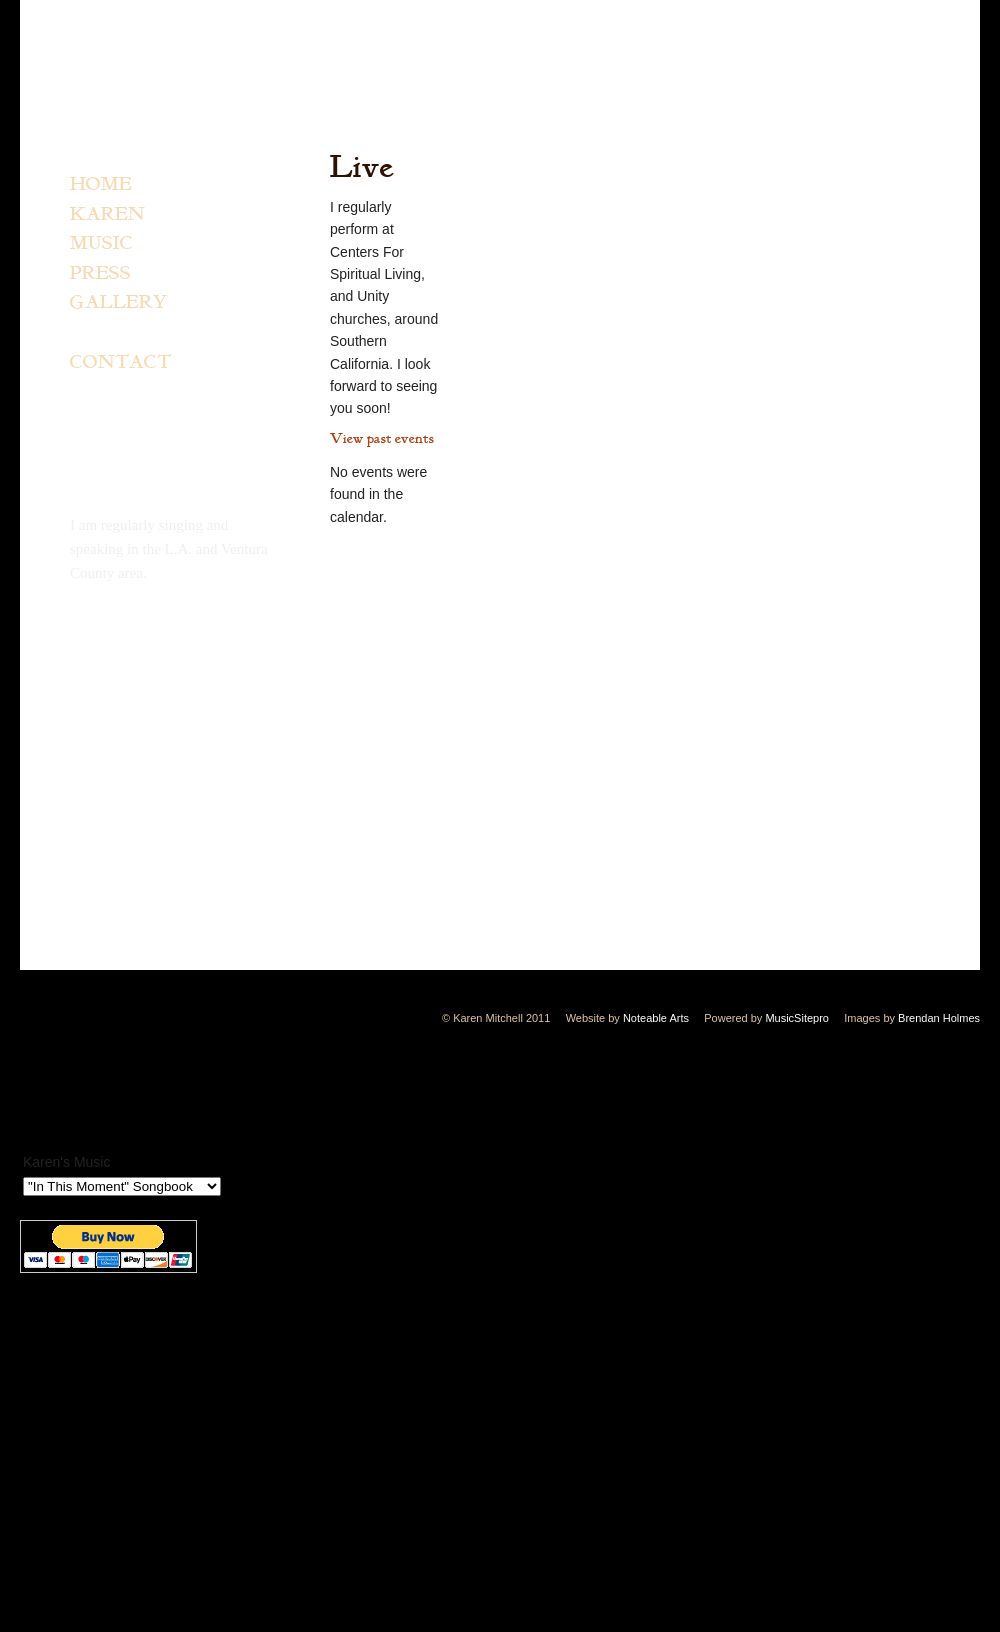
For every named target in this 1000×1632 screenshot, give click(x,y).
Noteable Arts (656, 1018)
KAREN (107, 215)
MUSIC (101, 244)
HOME (101, 185)
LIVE (95, 333)
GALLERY (119, 303)
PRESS (100, 274)
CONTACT (120, 363)
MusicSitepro (797, 1018)
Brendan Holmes (939, 1018)
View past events (382, 438)
